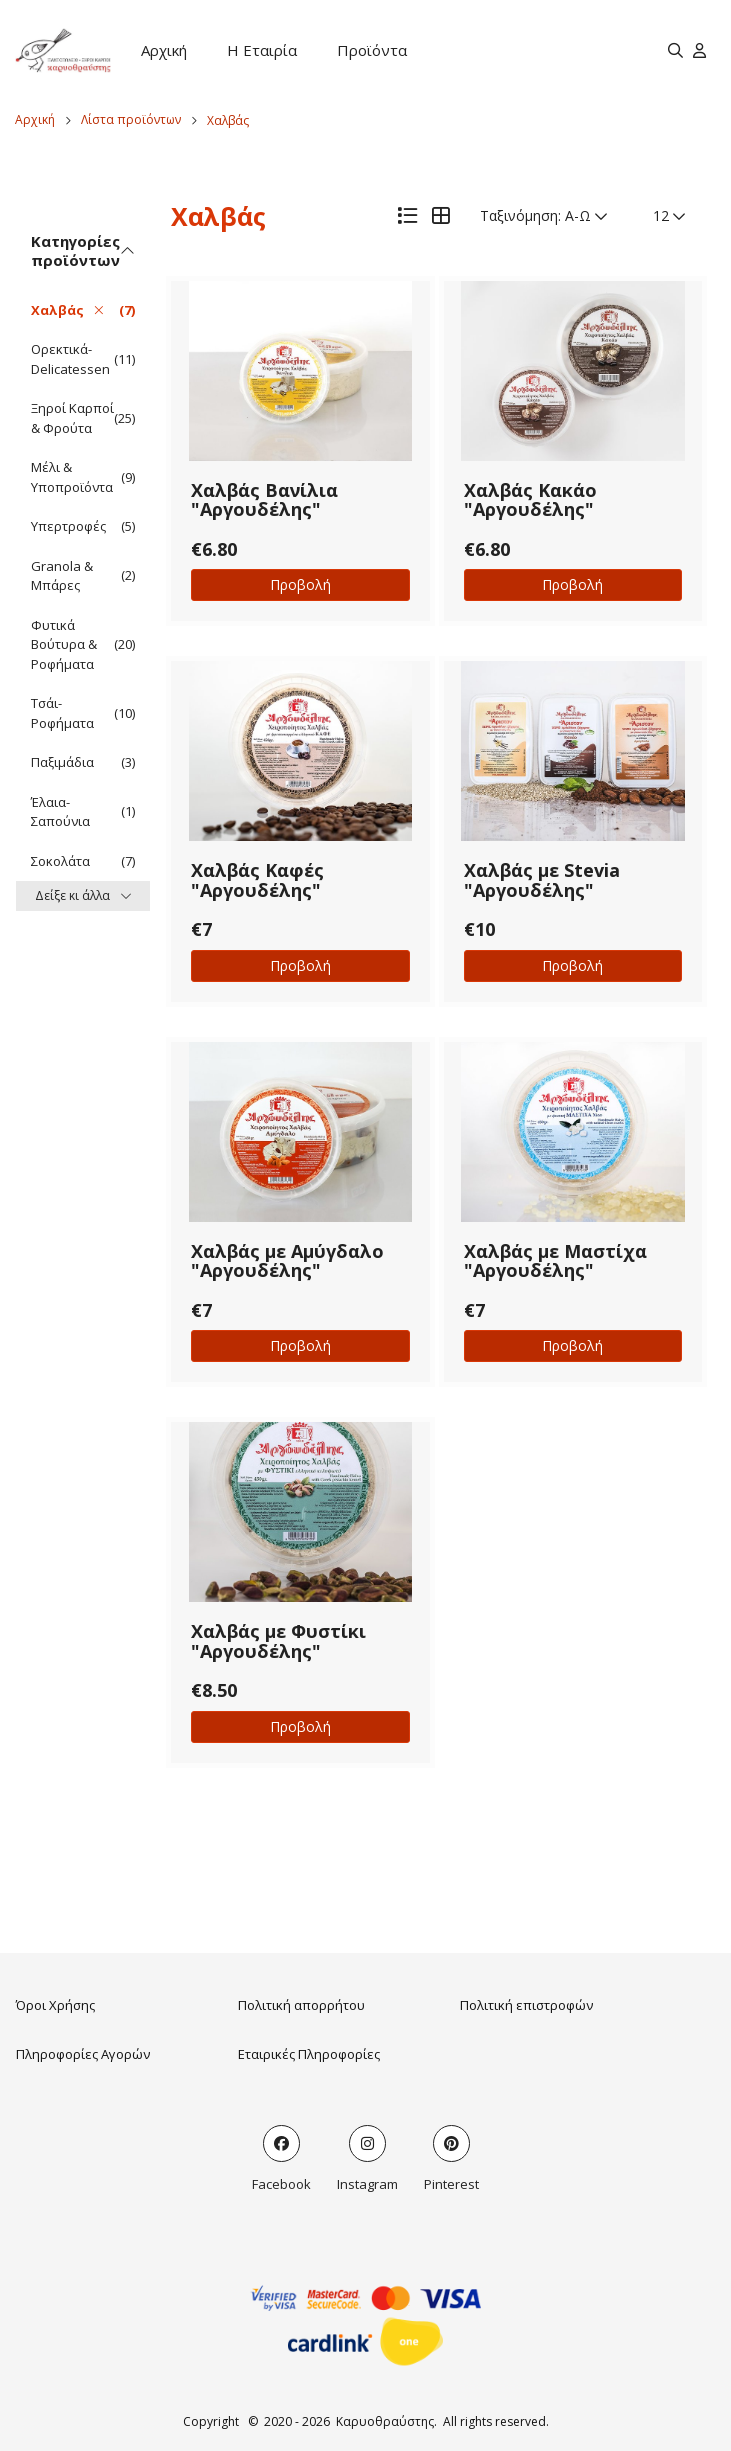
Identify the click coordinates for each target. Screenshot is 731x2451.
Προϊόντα (372, 50)
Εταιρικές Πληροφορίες (309, 2054)
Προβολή (300, 584)
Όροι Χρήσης (55, 2005)
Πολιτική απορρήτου (301, 2005)
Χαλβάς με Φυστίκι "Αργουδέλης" (278, 1641)
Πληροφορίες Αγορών (83, 2054)
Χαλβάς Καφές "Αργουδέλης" (257, 880)
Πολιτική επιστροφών (526, 2005)
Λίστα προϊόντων (131, 119)
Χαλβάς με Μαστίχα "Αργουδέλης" (555, 1261)
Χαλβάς (228, 120)
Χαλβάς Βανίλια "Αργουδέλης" (264, 500)
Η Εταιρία (262, 50)
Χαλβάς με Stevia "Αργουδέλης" (542, 880)
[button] (300, 371)
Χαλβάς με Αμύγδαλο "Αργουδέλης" (287, 1261)
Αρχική (164, 50)
